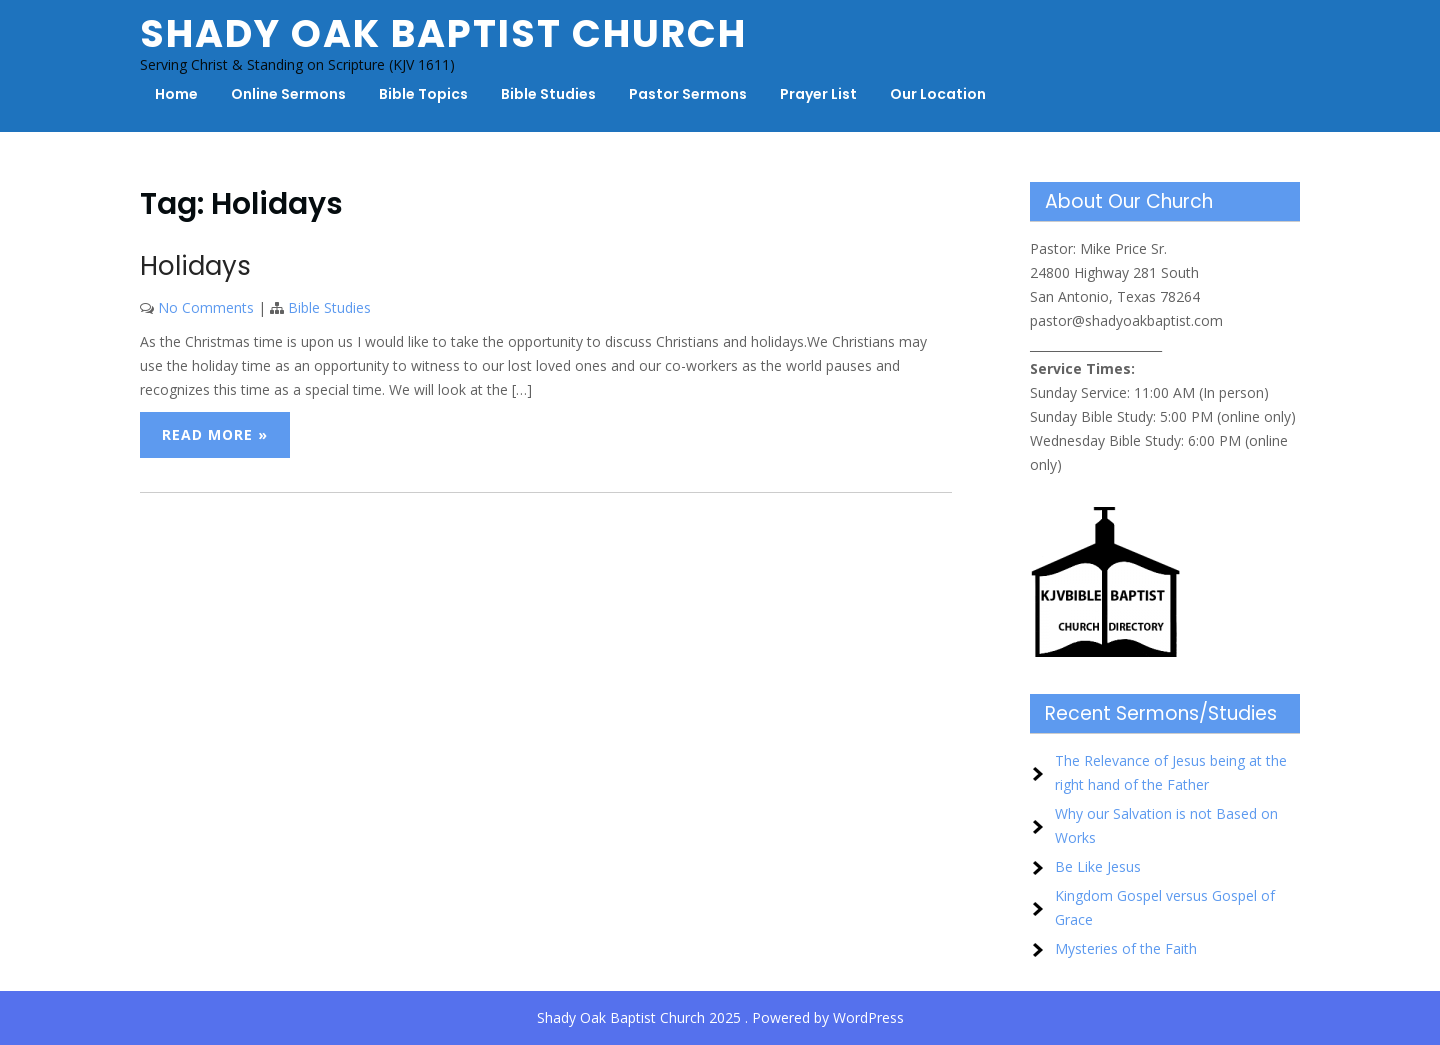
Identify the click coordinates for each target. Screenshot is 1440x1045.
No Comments (206, 307)
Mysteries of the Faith (1126, 948)
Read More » (215, 434)
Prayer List (818, 94)
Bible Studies (548, 94)
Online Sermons (288, 94)
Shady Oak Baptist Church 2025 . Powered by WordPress (720, 1017)
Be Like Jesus (1098, 866)
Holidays (195, 266)
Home (176, 94)
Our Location (938, 94)
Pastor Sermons (688, 94)
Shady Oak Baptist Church (443, 33)
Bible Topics (423, 94)
